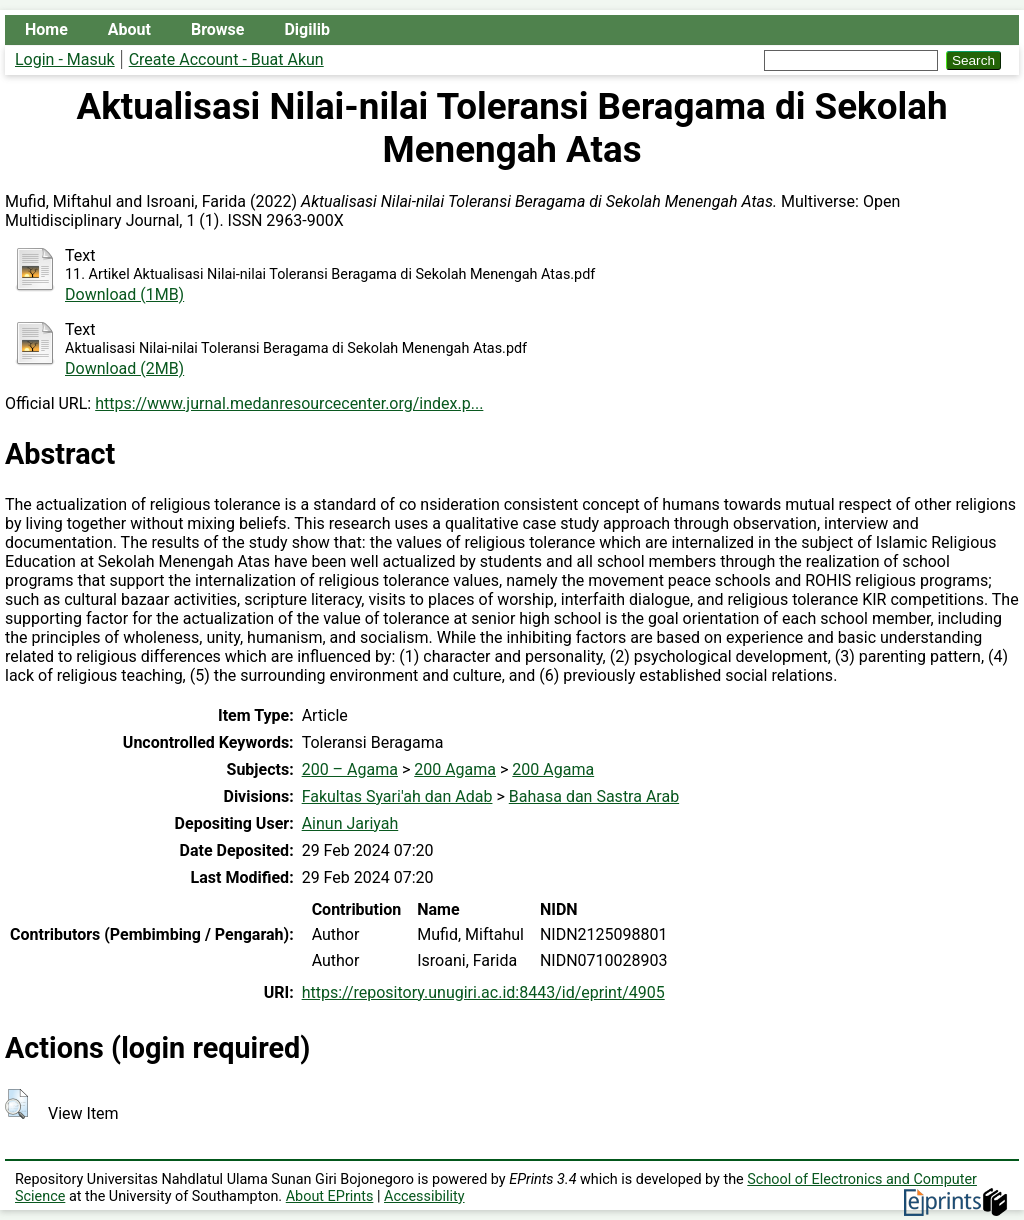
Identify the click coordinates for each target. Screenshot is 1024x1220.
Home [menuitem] (46, 29)
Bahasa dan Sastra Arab (594, 796)
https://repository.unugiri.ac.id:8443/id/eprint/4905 (483, 992)
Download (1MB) (124, 294)
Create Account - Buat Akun (226, 59)
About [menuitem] (129, 29)
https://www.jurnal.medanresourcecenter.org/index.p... (289, 403)
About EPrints (330, 1196)
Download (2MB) (124, 368)
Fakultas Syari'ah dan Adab (397, 796)
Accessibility (424, 1196)
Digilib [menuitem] (306, 29)
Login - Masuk (65, 59)
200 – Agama (350, 769)
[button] (16, 1104)
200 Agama (455, 769)
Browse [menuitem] (217, 29)
